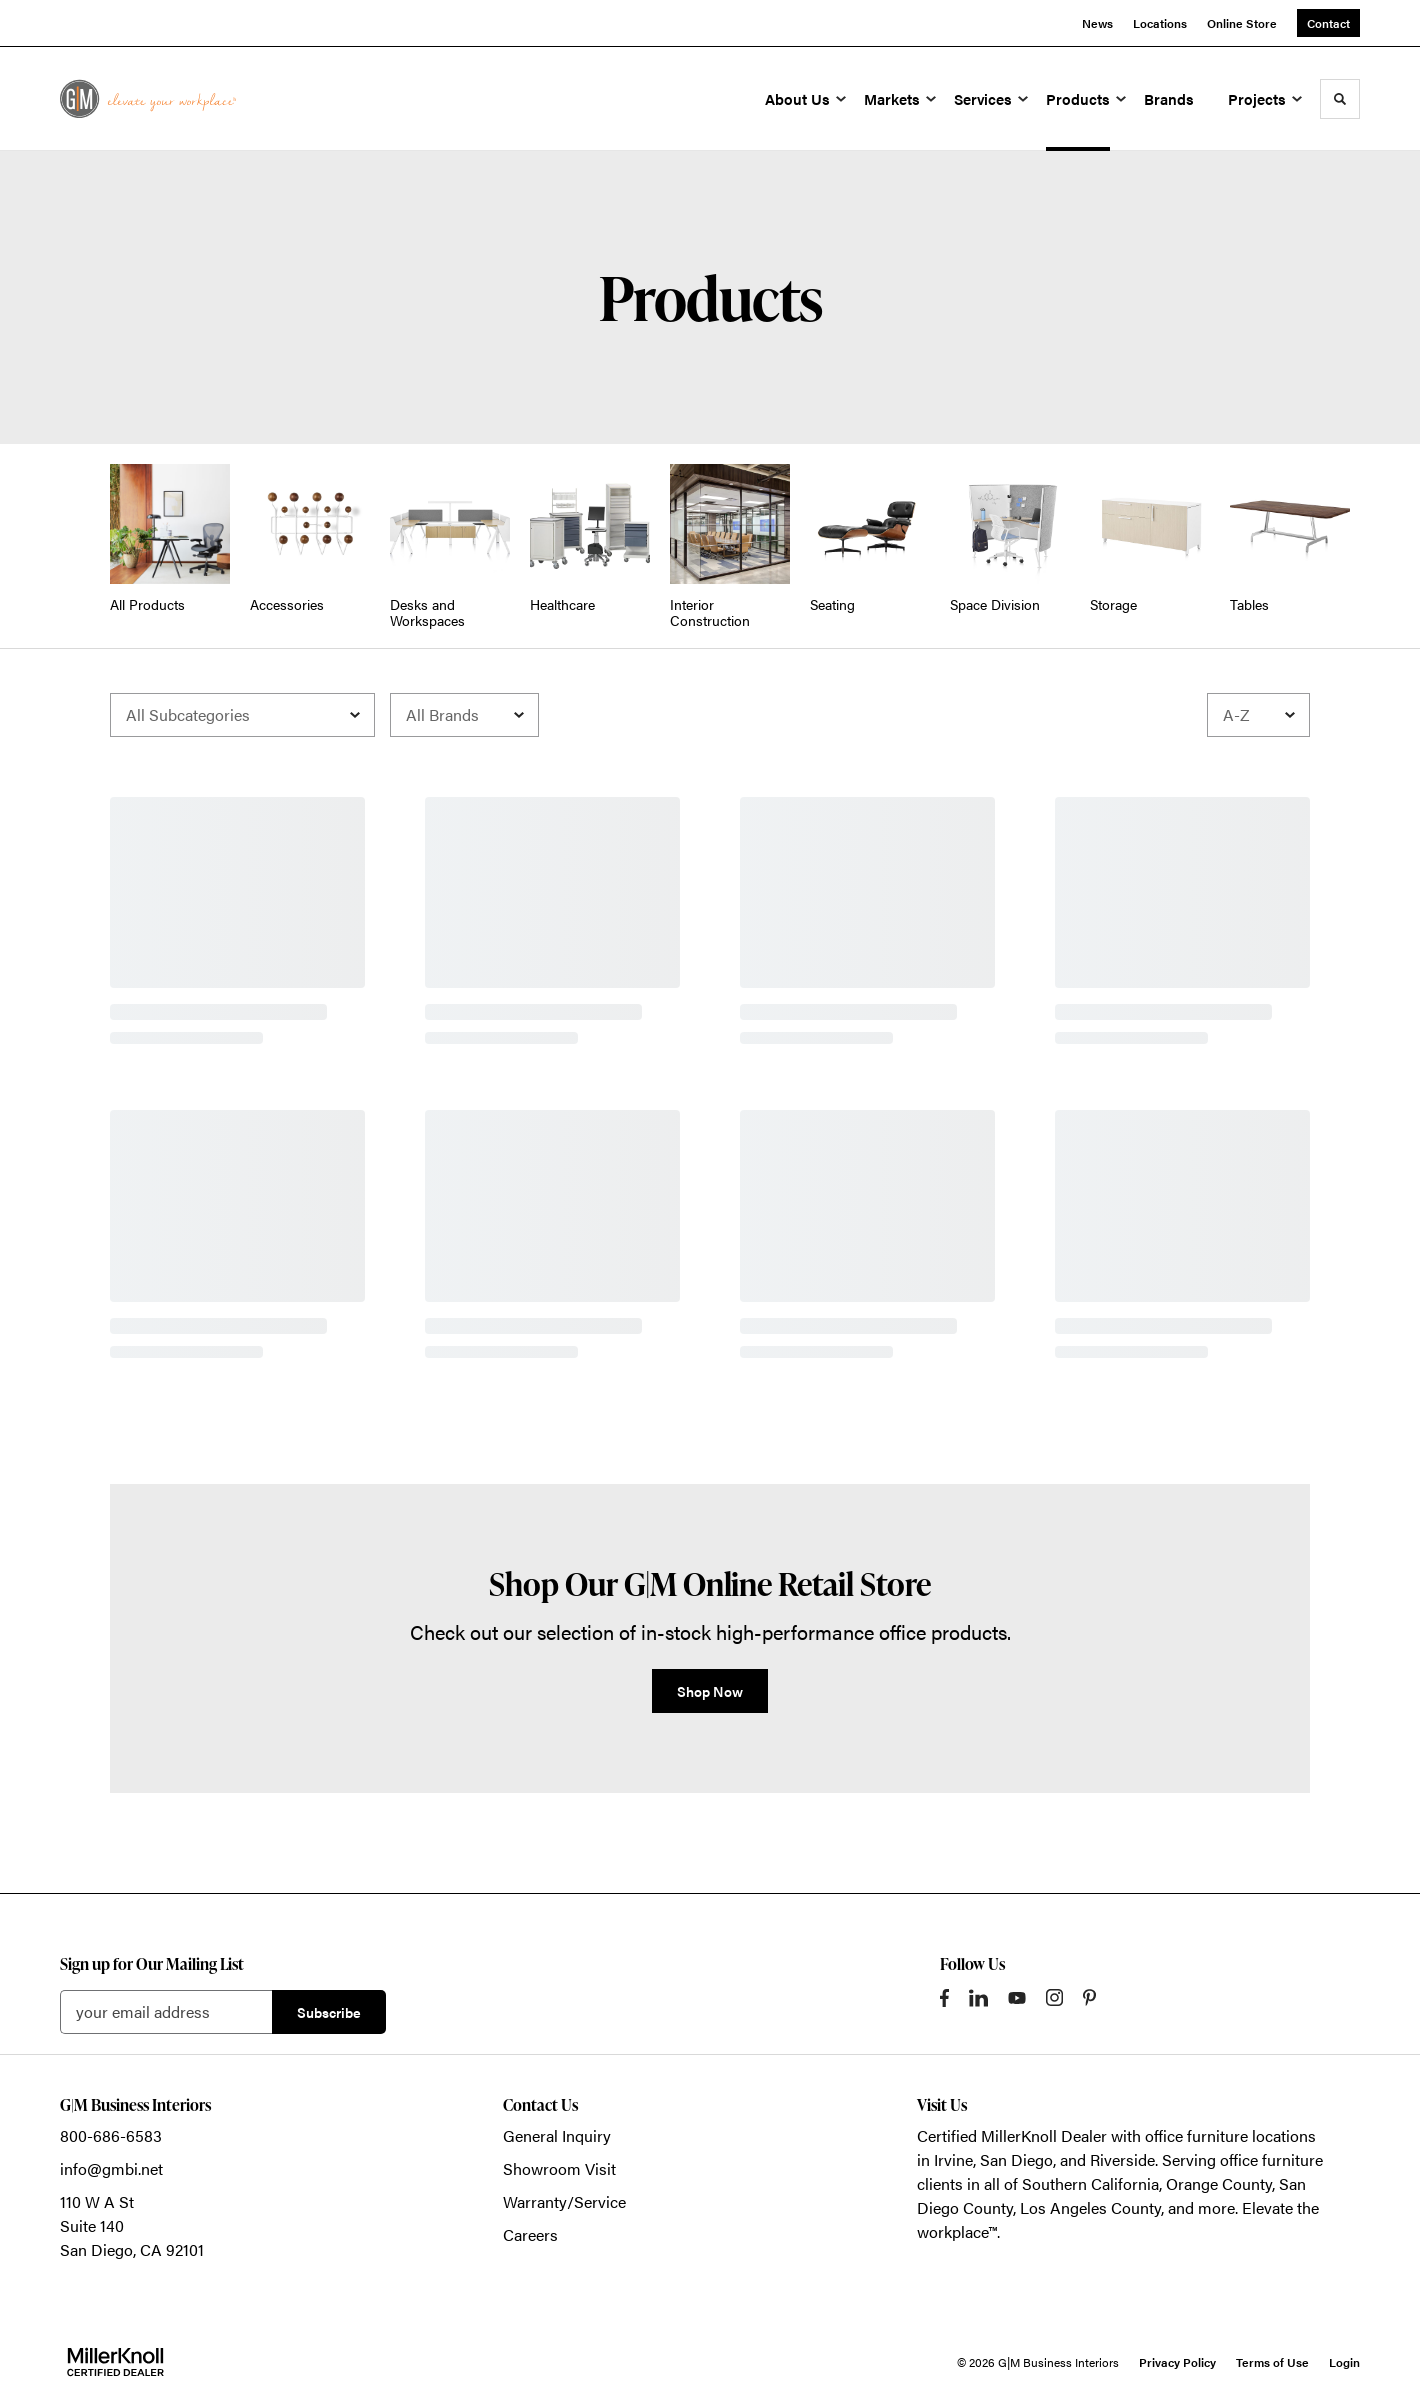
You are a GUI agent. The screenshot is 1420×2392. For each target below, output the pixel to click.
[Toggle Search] (1340, 99)
